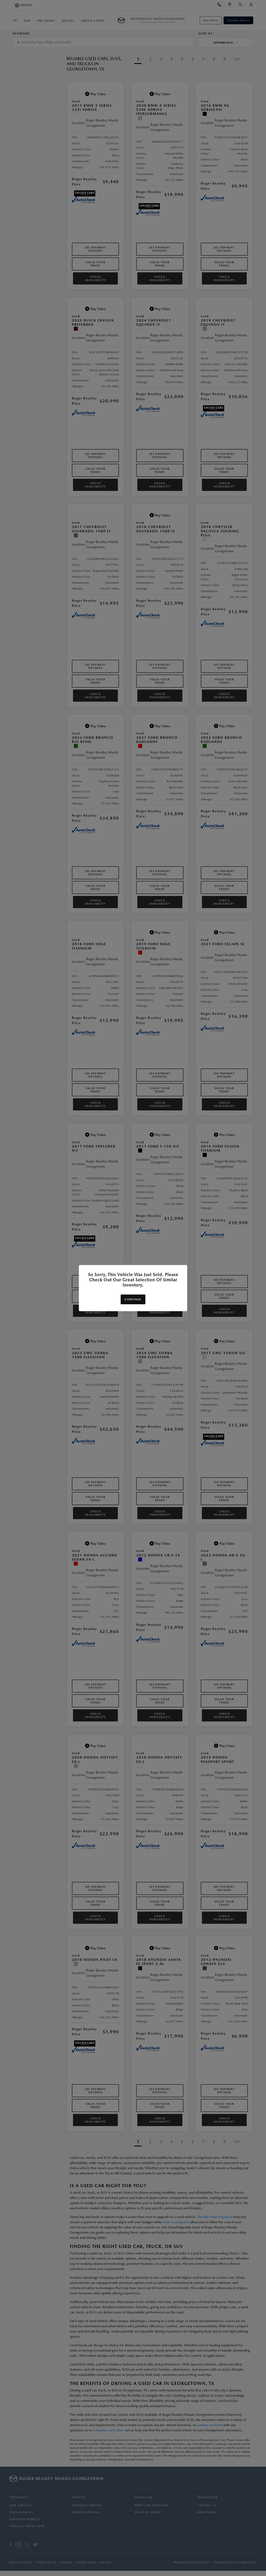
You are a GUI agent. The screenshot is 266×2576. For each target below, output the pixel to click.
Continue (133, 1299)
